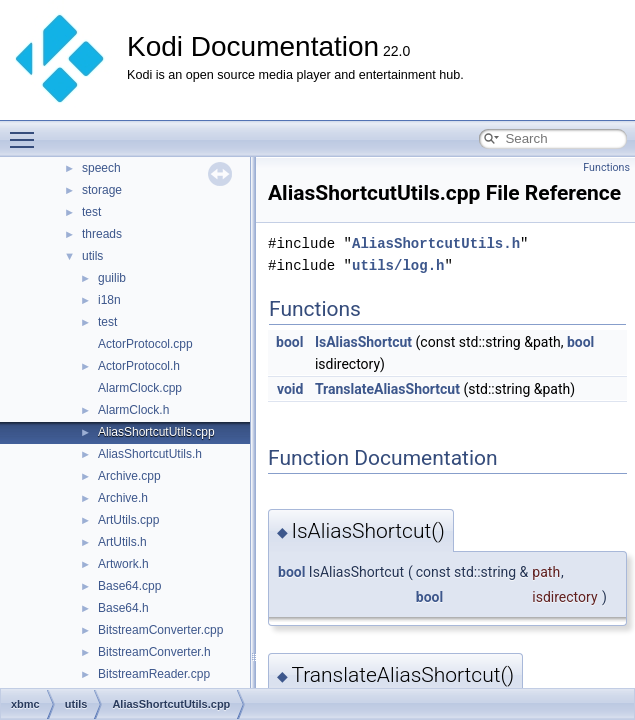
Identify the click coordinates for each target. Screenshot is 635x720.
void (290, 389)
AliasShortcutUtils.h (150, 454)
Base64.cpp (129, 586)
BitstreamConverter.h (154, 652)
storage (102, 190)
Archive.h (123, 498)
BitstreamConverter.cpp (160, 630)
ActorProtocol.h (139, 366)
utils (92, 256)
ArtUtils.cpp (128, 520)
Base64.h (123, 608)
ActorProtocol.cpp (145, 344)
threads (102, 234)
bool (289, 342)
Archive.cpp (129, 476)
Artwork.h (123, 564)
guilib (112, 278)
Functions (606, 167)
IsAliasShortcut (363, 342)
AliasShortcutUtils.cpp (156, 432)
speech (101, 168)
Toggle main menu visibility (27, 131)
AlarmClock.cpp (140, 388)
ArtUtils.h (122, 542)
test (91, 212)
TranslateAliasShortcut (387, 389)
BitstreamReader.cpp (154, 674)
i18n (109, 300)
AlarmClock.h (133, 410)
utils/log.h (398, 265)
